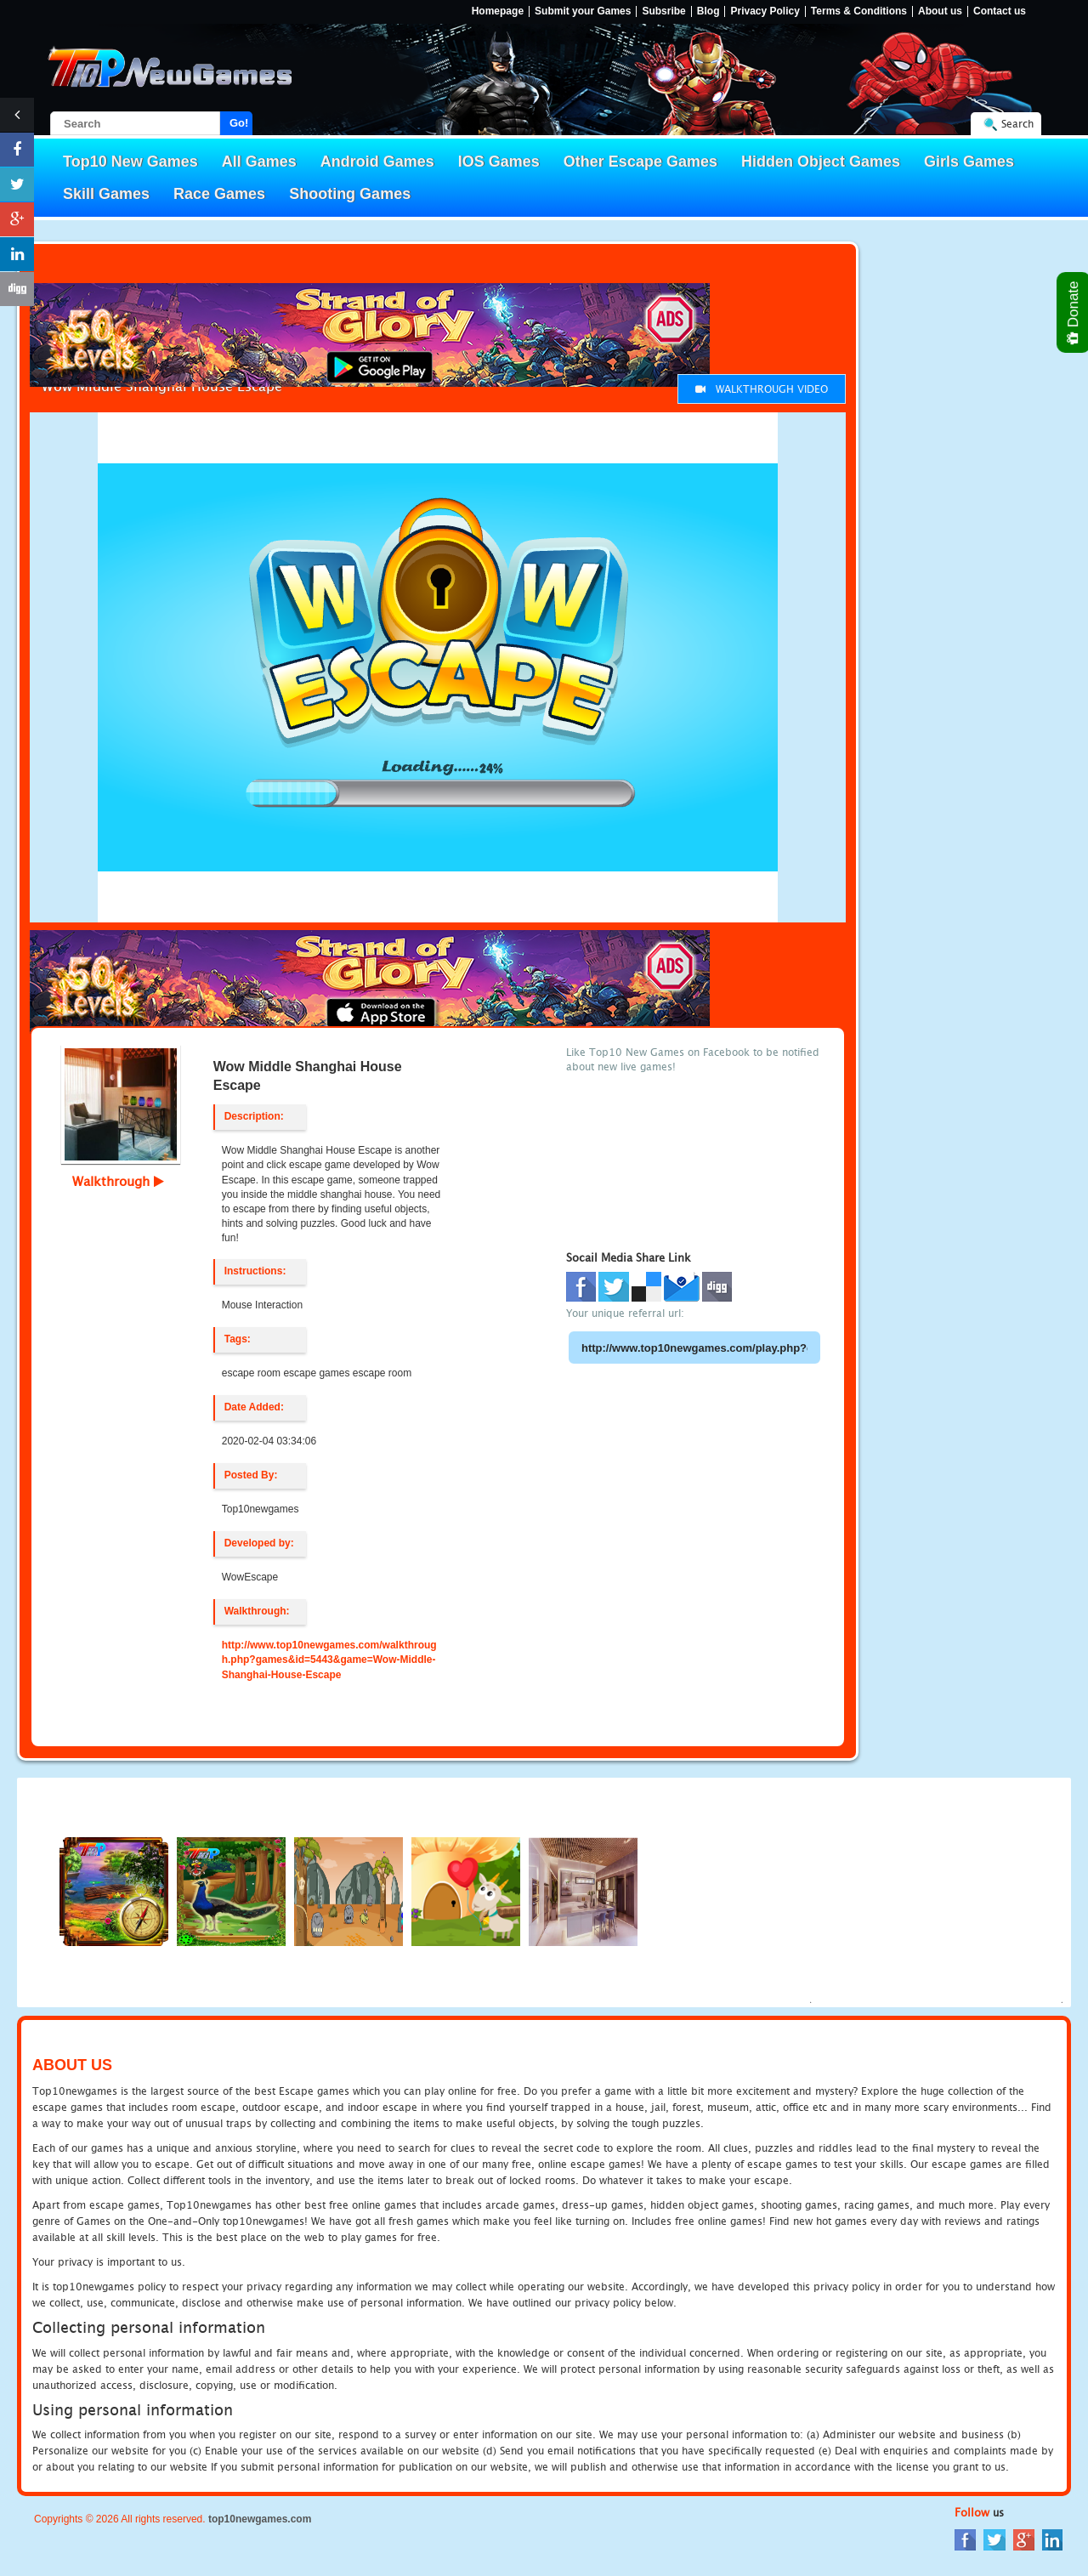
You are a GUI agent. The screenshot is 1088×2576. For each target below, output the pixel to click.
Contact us (999, 11)
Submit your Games (583, 11)
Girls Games (969, 161)
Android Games (377, 161)
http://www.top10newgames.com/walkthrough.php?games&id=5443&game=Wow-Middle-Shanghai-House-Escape (329, 1659)
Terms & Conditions (859, 11)
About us (940, 11)
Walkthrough (118, 1181)
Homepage (498, 11)
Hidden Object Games (820, 161)
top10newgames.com (259, 2519)
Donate (1074, 312)
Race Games (219, 193)
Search (1017, 123)
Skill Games (106, 193)
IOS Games (499, 161)
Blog (708, 11)
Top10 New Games (130, 161)
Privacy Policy (764, 11)
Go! (239, 122)
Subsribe (663, 11)
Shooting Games (350, 193)
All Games (259, 161)
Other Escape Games (640, 161)
